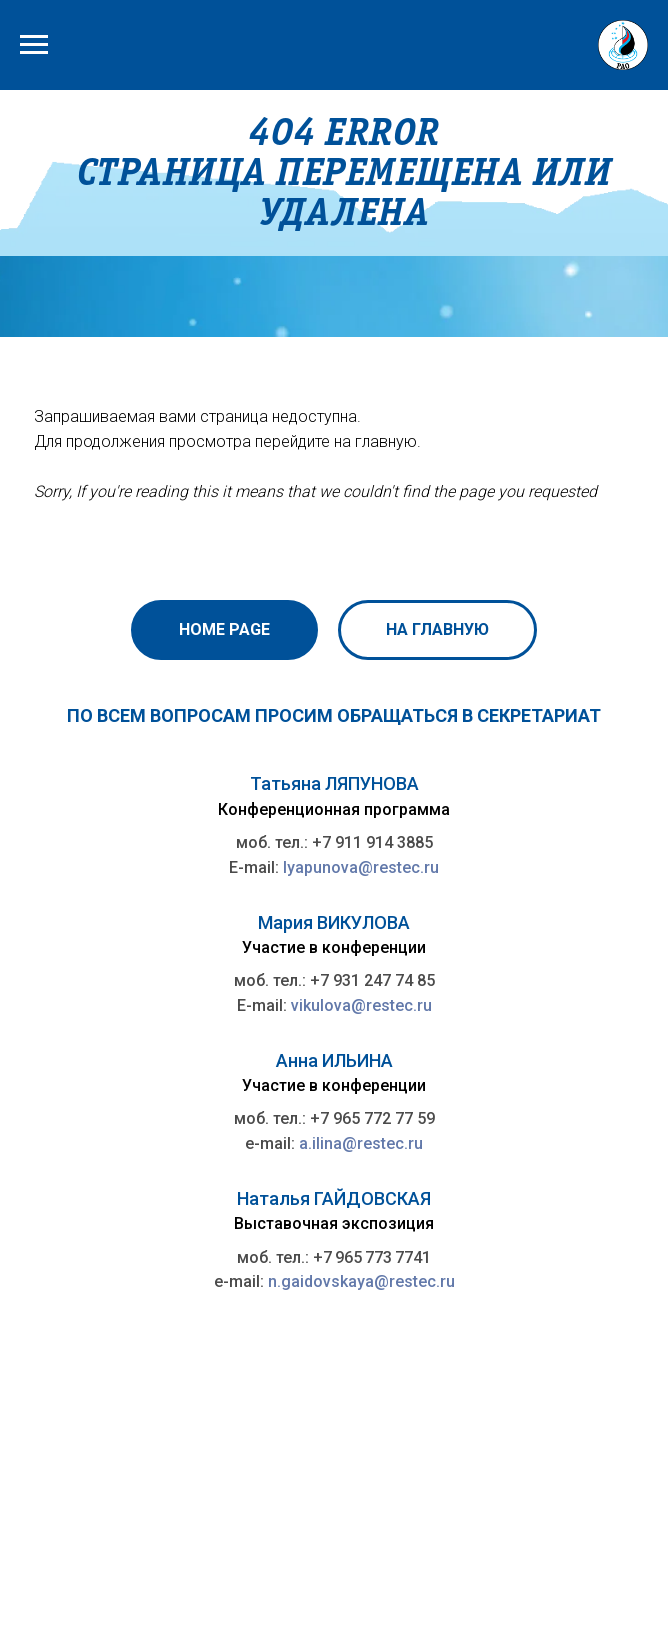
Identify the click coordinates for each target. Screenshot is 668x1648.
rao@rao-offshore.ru (410, 1517)
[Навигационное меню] (34, 45)
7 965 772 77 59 (377, 1118)
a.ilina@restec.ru (361, 1143)
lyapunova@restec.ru (361, 867)
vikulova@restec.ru (361, 1005)
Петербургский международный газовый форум (225, 1559)
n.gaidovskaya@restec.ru (361, 1281)
